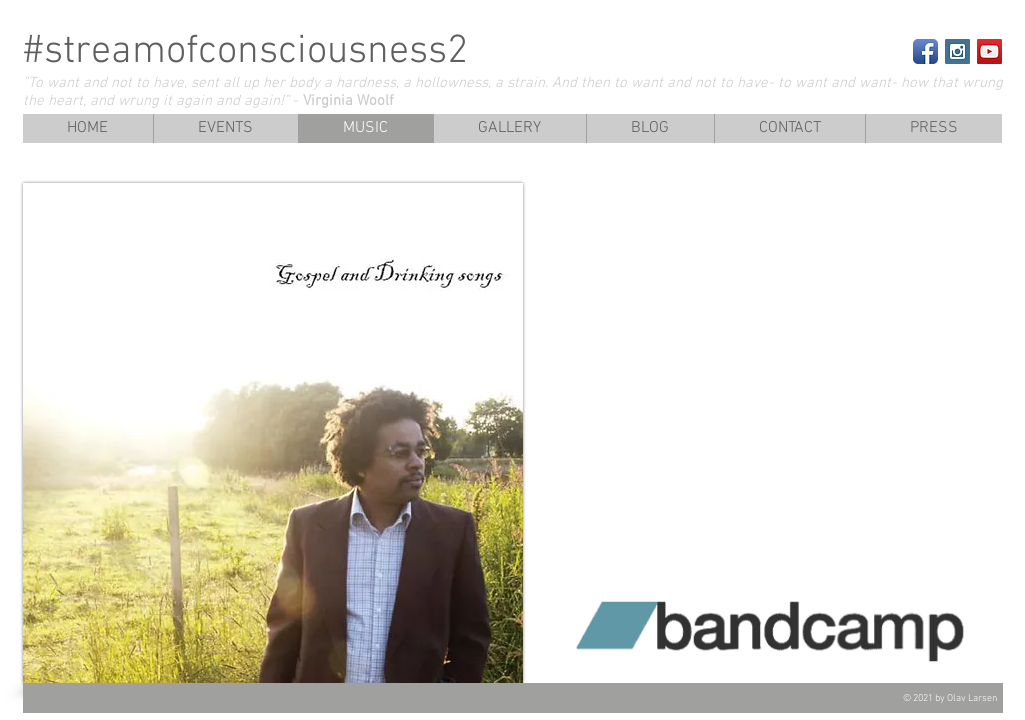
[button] (933, 128)
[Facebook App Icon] (925, 51)
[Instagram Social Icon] (957, 51)
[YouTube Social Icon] (989, 51)
